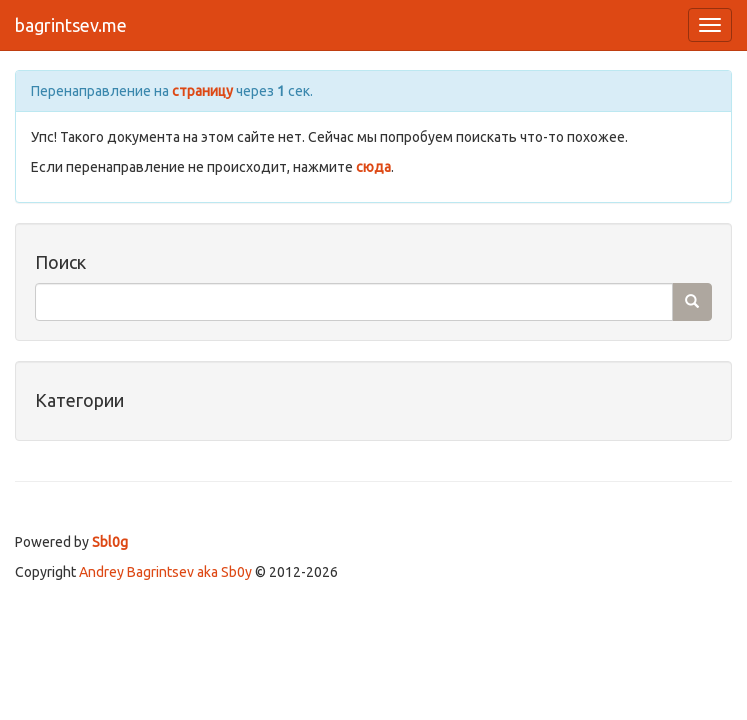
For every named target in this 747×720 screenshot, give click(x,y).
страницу (202, 91)
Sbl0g (110, 542)
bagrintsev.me (71, 25)
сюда (373, 167)
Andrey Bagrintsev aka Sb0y (165, 572)
